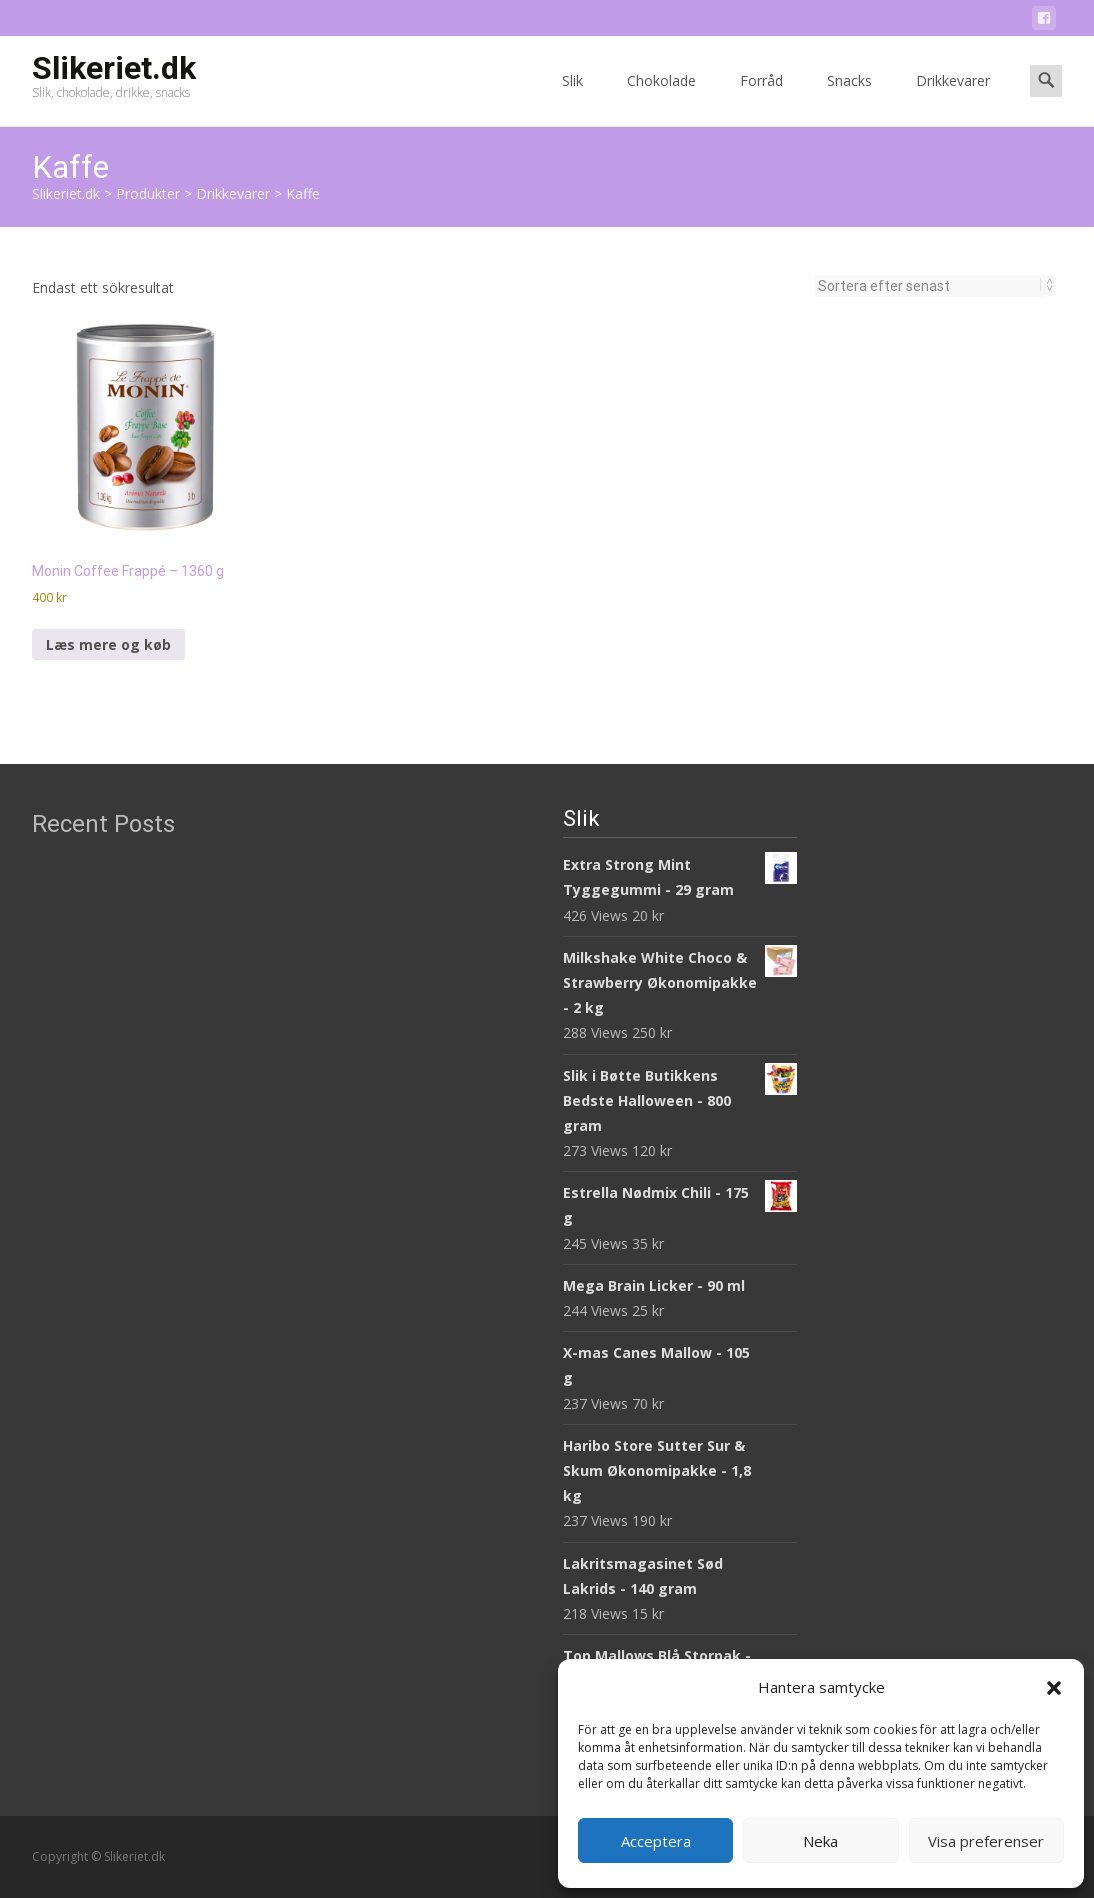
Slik (572, 98)
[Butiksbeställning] (929, 286)
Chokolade (661, 98)
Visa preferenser (986, 1841)
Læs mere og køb (108, 644)
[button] (1054, 1688)
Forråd (761, 98)
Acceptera (656, 1841)
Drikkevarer (953, 98)
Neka (820, 1841)
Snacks (849, 98)
